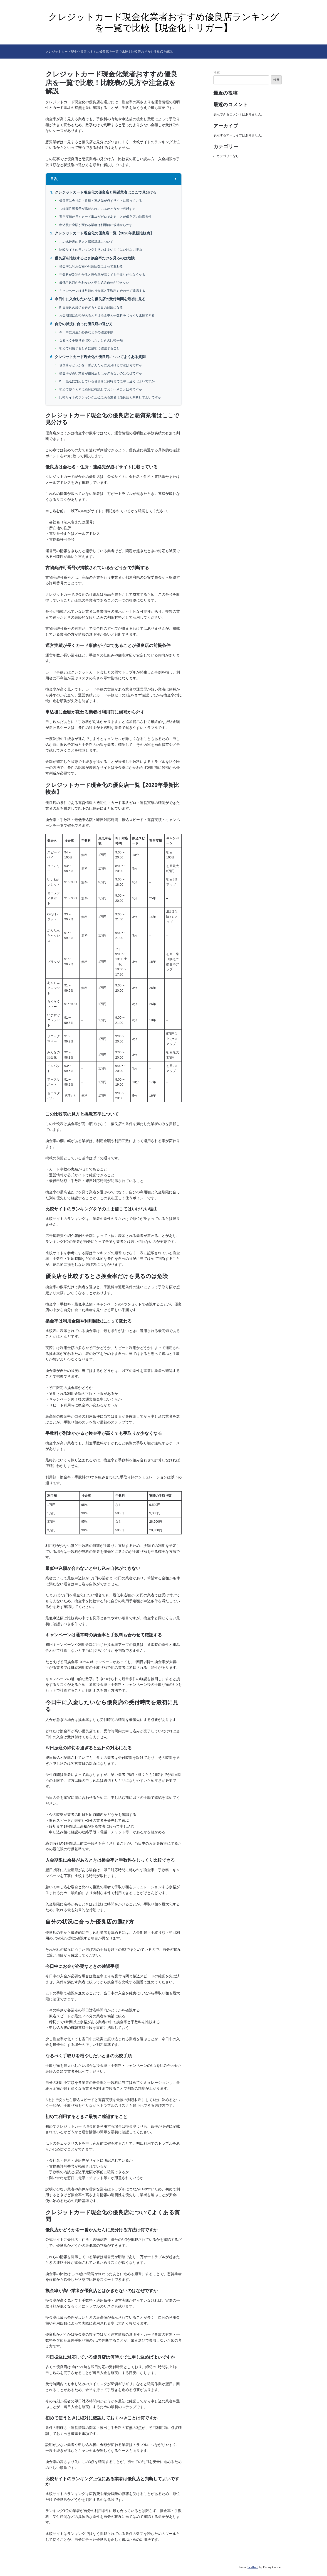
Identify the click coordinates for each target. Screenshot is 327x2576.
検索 (216, 72)
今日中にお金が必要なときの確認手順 (86, 332)
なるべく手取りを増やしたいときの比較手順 (91, 340)
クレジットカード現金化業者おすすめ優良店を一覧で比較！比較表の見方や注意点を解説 (109, 51)
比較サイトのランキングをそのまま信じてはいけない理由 (100, 250)
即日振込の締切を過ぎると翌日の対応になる (91, 307)
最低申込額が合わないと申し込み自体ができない (94, 283)
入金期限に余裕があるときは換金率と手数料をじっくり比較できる (107, 315)
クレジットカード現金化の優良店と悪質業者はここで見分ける (105, 192)
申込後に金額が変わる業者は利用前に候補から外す (95, 225)
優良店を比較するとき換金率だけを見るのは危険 (95, 258)
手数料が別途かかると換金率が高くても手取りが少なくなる (102, 274)
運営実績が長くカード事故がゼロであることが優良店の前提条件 (105, 217)
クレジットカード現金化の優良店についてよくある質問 (100, 357)
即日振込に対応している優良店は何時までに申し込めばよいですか (107, 381)
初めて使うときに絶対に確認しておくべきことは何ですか (100, 389)
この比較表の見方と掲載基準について (86, 241)
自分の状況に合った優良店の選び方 (84, 324)
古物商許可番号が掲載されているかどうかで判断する (97, 209)
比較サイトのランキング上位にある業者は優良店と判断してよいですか (110, 397)
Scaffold (253, 2567)
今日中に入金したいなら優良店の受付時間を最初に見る (100, 299)
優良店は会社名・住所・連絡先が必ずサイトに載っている (100, 200)
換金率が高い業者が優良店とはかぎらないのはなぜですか (100, 373)
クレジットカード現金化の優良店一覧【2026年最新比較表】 (104, 233)
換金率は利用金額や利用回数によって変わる (91, 266)
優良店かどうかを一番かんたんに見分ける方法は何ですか (100, 365)
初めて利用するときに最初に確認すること (89, 348)
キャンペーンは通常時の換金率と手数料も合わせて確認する (102, 291)
